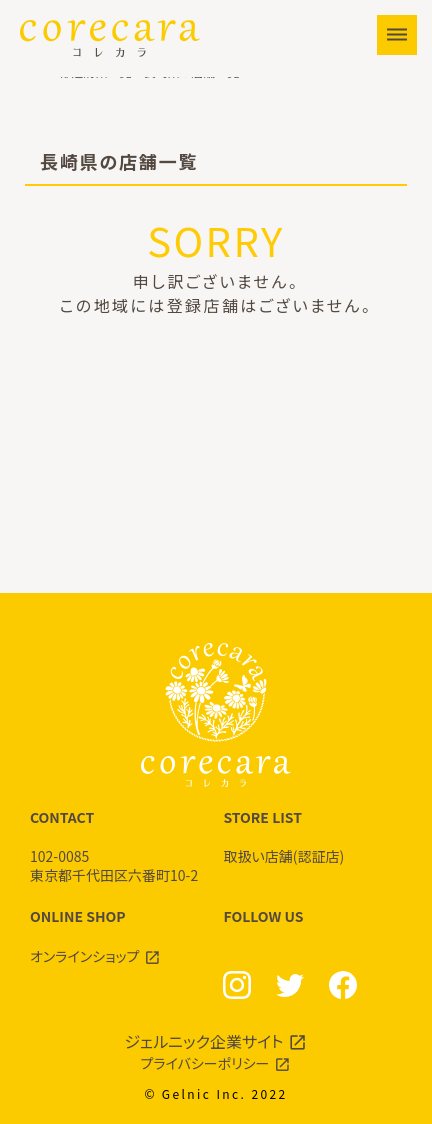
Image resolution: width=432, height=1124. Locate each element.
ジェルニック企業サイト (204, 1041)
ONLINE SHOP (119, 936)
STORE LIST (312, 837)
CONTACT (119, 846)
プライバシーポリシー (205, 1063)
